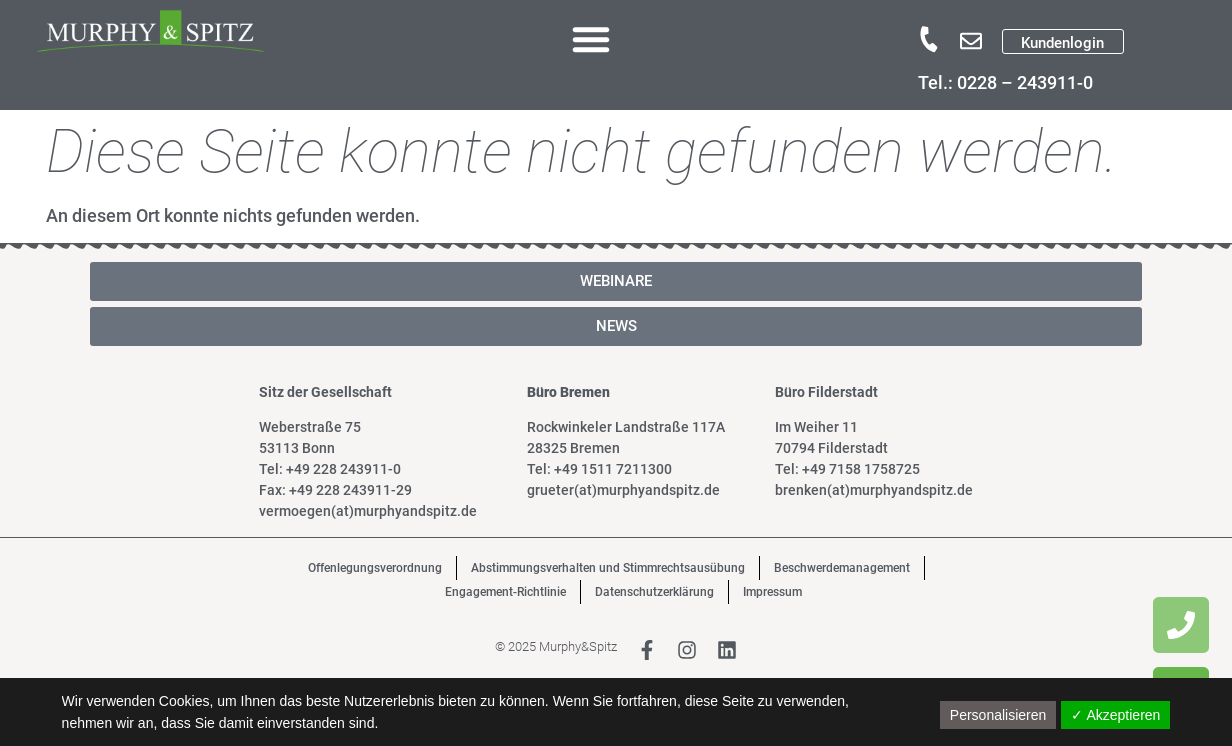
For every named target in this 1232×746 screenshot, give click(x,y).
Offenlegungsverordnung (375, 568)
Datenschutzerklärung (654, 592)
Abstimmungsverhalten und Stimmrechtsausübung (608, 568)
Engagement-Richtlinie (505, 592)
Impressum (772, 592)
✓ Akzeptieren (1115, 715)
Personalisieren (998, 715)
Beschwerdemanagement (842, 568)
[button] (591, 39)
